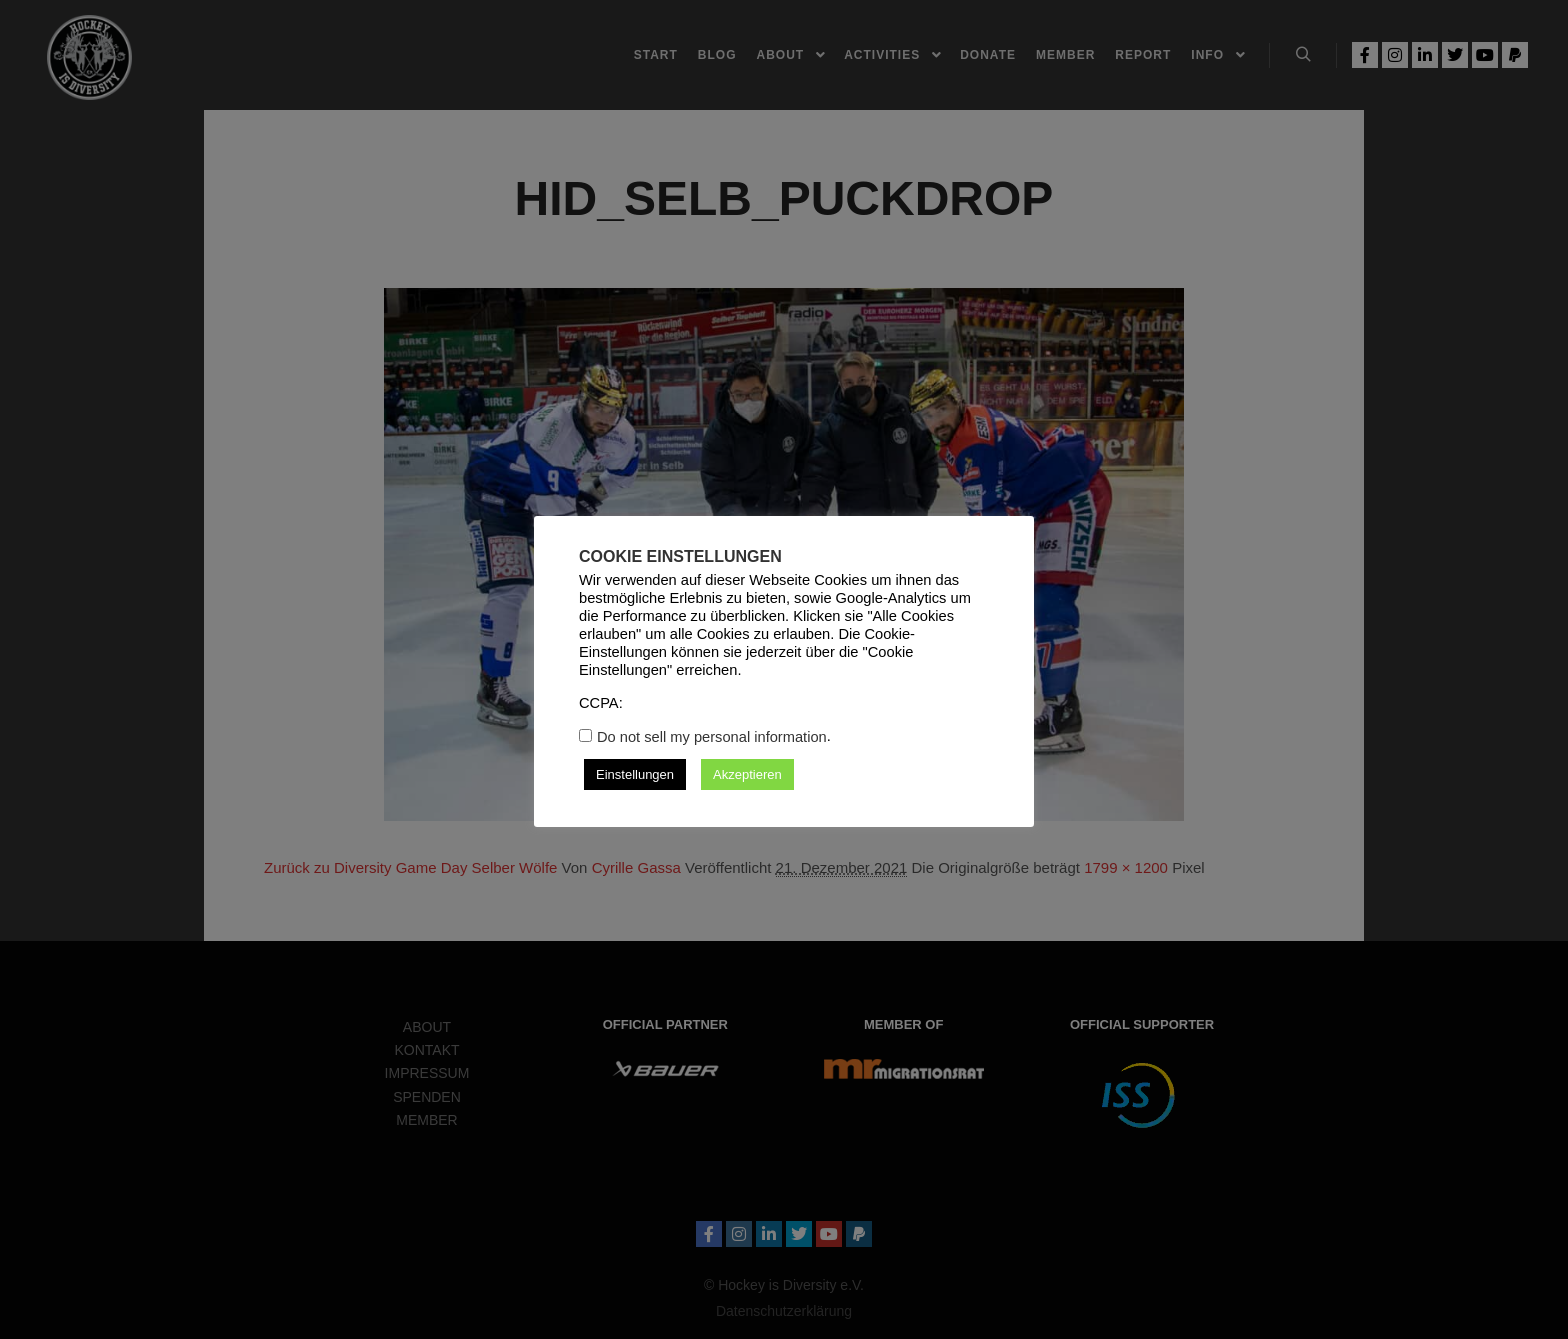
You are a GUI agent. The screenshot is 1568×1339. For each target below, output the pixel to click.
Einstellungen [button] (635, 774)
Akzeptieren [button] (747, 774)
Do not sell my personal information (712, 737)
